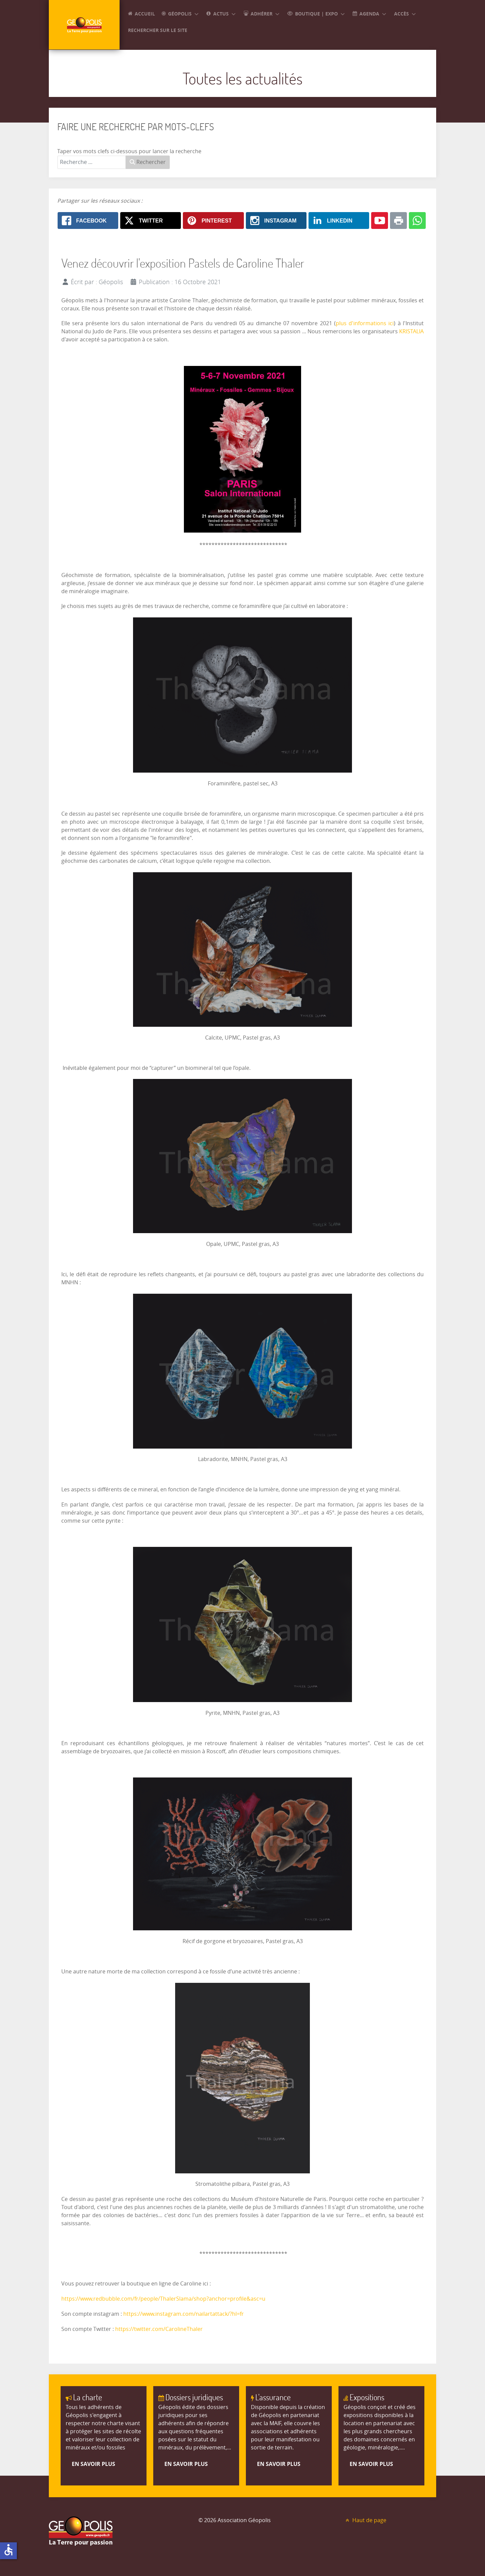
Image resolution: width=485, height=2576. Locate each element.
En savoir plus (93, 2464)
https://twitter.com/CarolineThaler (159, 2329)
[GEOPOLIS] (84, 24)
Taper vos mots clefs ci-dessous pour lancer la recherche (129, 151)
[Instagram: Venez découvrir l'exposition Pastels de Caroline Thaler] (276, 220)
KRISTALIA (411, 331)
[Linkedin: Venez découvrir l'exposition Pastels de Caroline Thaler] (339, 220)
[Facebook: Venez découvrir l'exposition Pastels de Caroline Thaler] (88, 220)
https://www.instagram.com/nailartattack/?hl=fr (183, 2314)
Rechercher (148, 162)
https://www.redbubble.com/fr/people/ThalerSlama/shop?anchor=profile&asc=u (163, 2299)
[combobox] (91, 162)
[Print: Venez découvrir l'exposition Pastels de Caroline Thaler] (398, 220)
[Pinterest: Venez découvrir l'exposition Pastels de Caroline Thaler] (213, 220)
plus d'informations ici (365, 323)
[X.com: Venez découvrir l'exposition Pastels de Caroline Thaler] (150, 220)
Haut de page (365, 2520)
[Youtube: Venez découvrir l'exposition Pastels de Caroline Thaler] (379, 220)
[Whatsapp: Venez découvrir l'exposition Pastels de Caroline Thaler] (417, 220)
